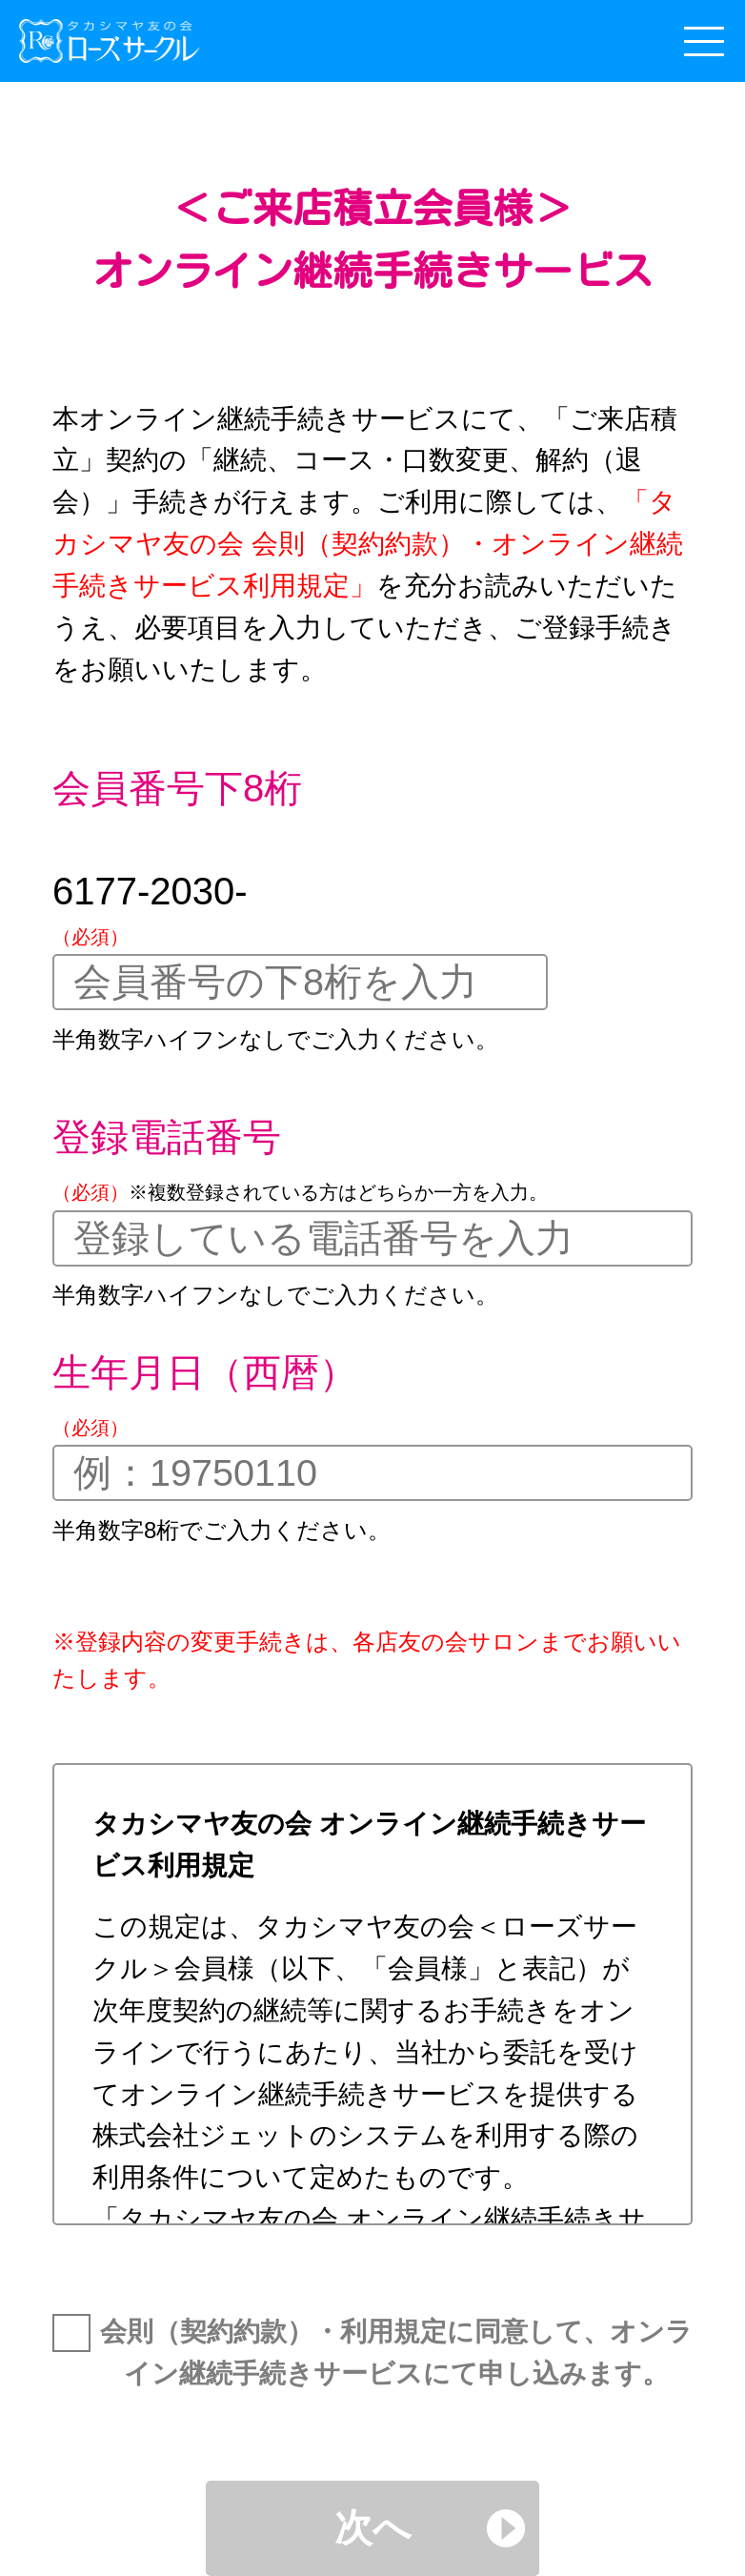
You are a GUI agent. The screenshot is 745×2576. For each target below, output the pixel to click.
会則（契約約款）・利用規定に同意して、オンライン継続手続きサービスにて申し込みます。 (396, 2352)
